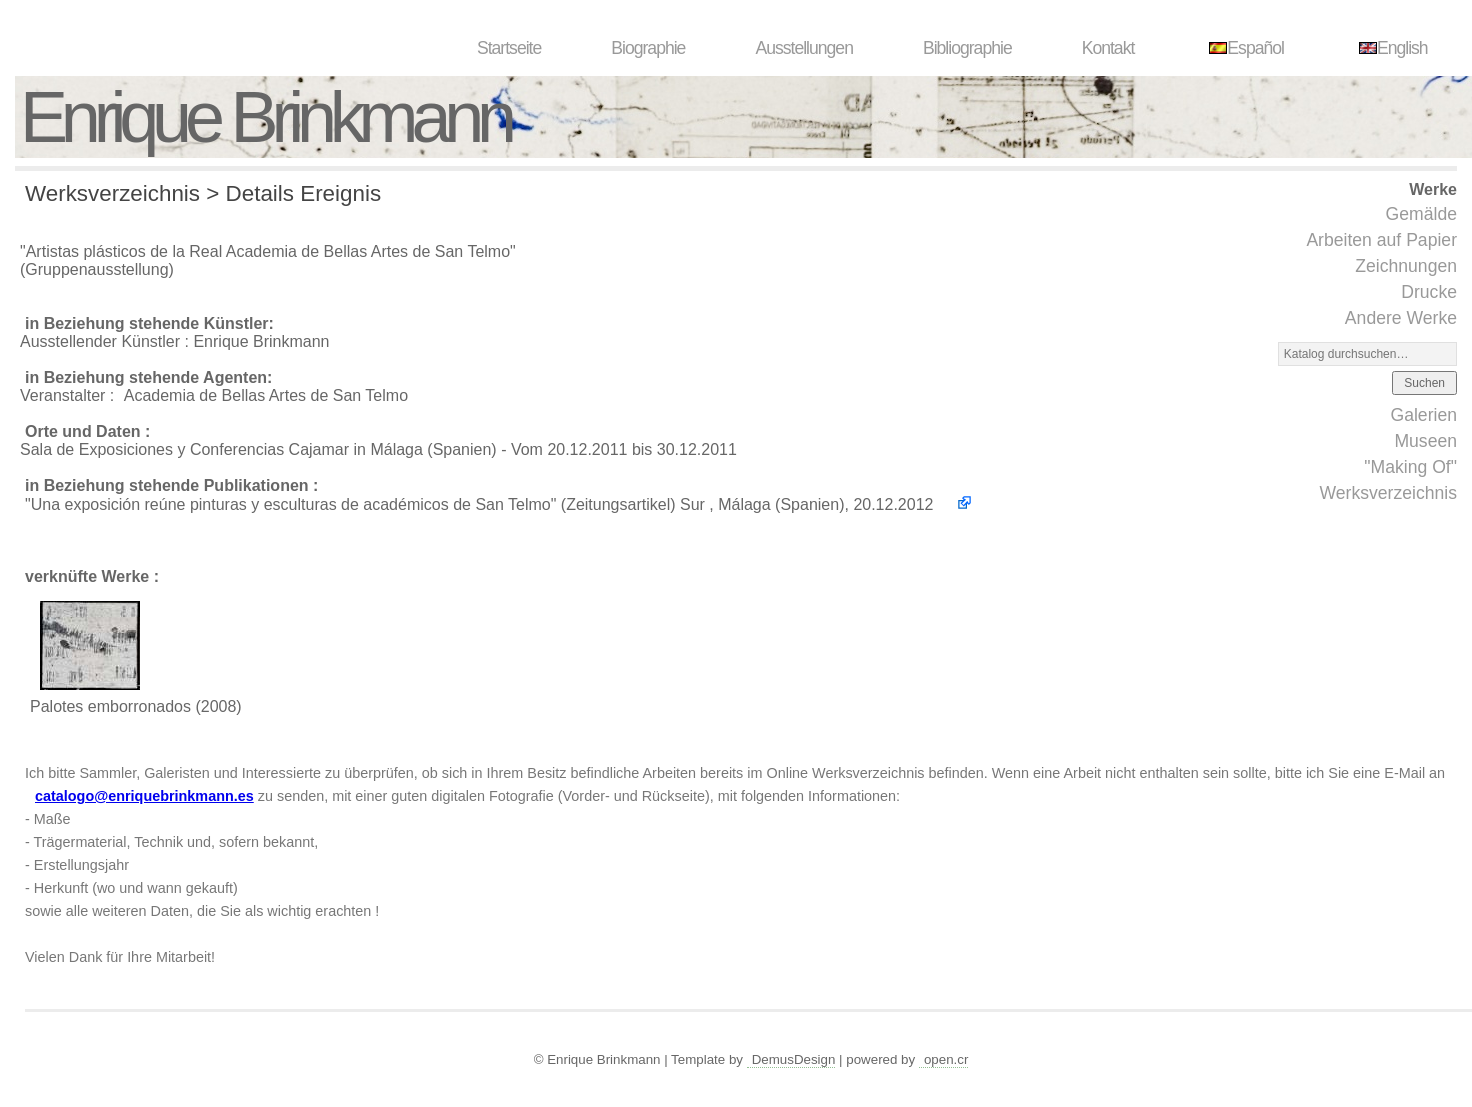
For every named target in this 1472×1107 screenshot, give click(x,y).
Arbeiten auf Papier (1381, 240)
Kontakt (1108, 48)
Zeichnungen (1406, 266)
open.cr (946, 1059)
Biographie (648, 48)
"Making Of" (1410, 467)
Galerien (1423, 415)
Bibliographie (967, 48)
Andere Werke (1401, 318)
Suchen (1424, 383)
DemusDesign (794, 1059)
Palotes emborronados (110, 706)
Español (1244, 48)
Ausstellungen (804, 48)
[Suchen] (1367, 354)
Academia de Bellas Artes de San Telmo (266, 395)
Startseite (509, 48)
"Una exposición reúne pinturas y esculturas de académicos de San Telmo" (290, 504)
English (1391, 48)
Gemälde (1421, 214)
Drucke (1429, 292)
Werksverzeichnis (1388, 493)
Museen (1425, 441)
